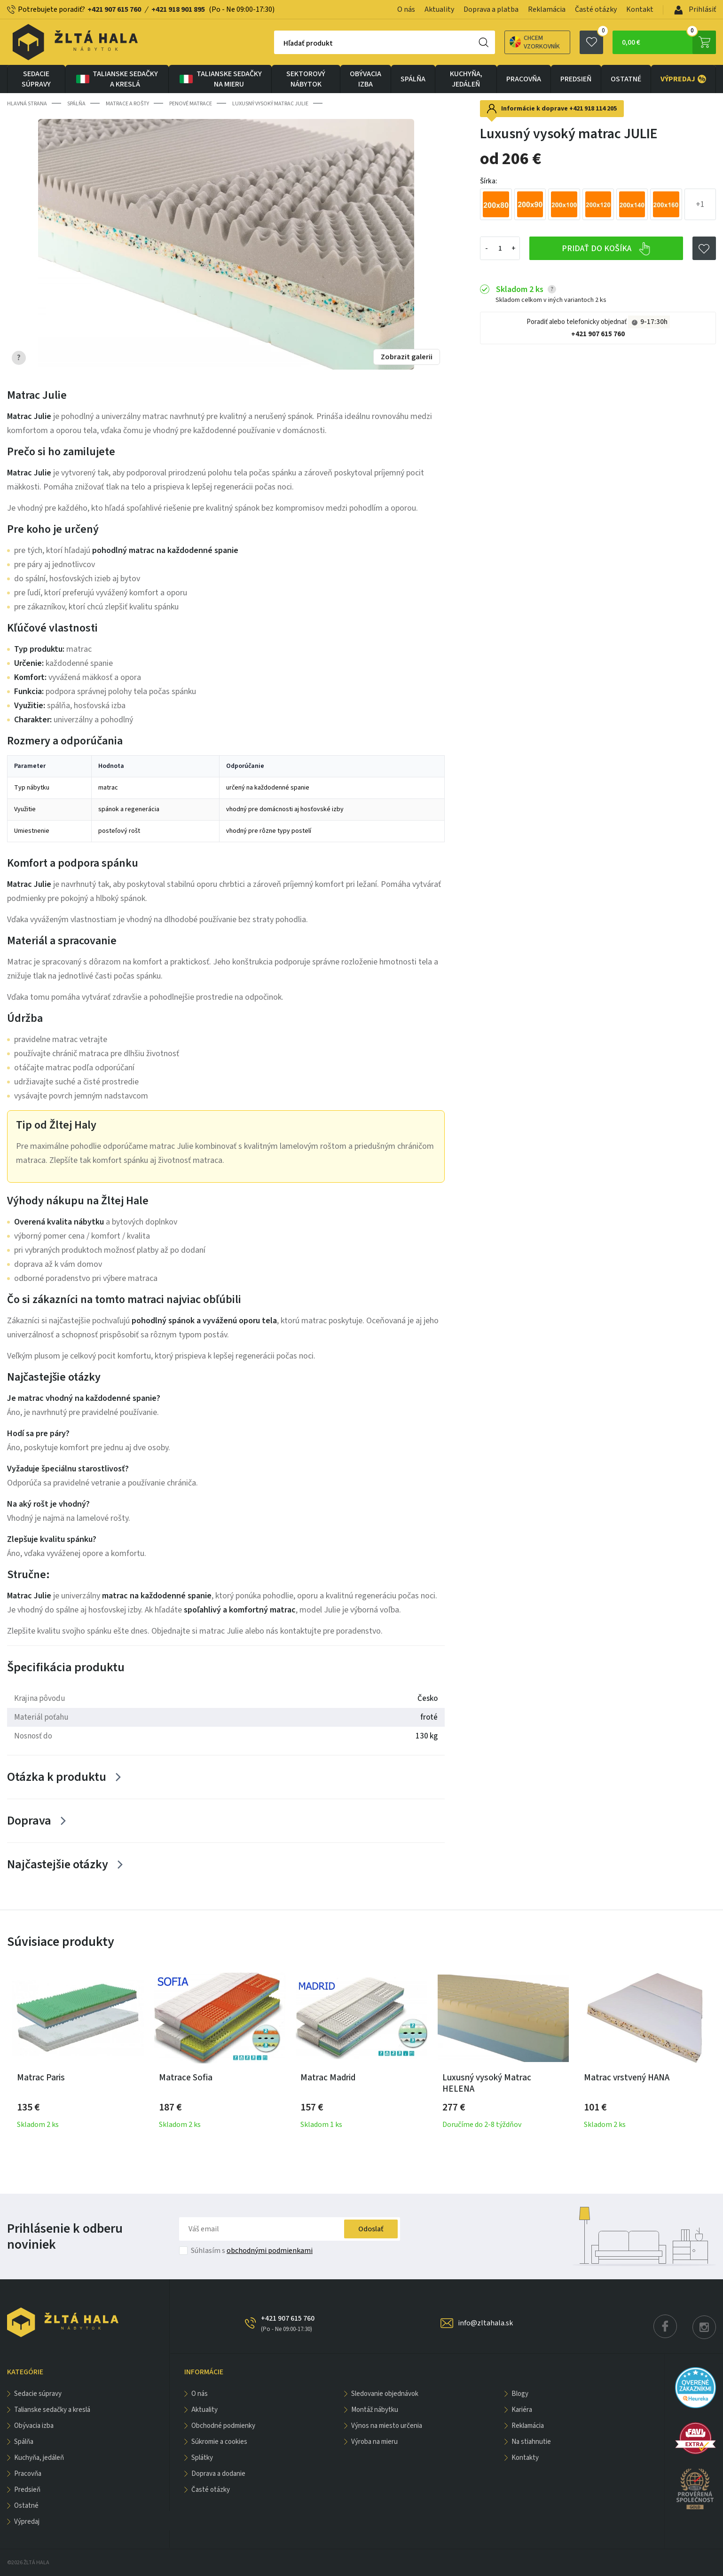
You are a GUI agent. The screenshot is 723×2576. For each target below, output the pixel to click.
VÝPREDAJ (683, 79)
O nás (406, 9)
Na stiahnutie (531, 2442)
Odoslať (371, 2229)
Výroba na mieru (374, 2442)
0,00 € (669, 42)
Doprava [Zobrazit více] (29, 1820)
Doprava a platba (491, 9)
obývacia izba (365, 79)
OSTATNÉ (626, 79)
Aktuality (439, 9)
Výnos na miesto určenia (386, 2426)
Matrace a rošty (127, 104)
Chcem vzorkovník (535, 42)
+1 (700, 204)
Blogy (519, 2394)
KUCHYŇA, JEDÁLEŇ (466, 79)
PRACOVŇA (523, 79)
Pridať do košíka (606, 248)
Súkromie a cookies (219, 2442)
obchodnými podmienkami (270, 2250)
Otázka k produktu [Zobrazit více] (56, 1777)
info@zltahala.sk (485, 2323)
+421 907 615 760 (114, 9)
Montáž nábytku (374, 2410)
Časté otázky (596, 9)
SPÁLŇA (413, 79)
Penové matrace (190, 104)
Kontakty (525, 2458)
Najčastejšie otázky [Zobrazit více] (57, 1864)
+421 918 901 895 (178, 9)
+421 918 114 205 (593, 108)
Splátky (202, 2458)
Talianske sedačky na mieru (219, 79)
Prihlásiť (695, 9)
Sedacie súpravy (36, 79)
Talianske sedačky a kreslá (116, 79)
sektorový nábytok (305, 79)
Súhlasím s (252, 2250)
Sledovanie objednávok (384, 2394)
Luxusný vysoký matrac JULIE (270, 104)
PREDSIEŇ (575, 79)
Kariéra (521, 2410)
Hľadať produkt (308, 43)
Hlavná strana (27, 104)
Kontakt (639, 9)
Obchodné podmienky (223, 2426)
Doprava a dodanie (218, 2474)
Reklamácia (547, 9)
